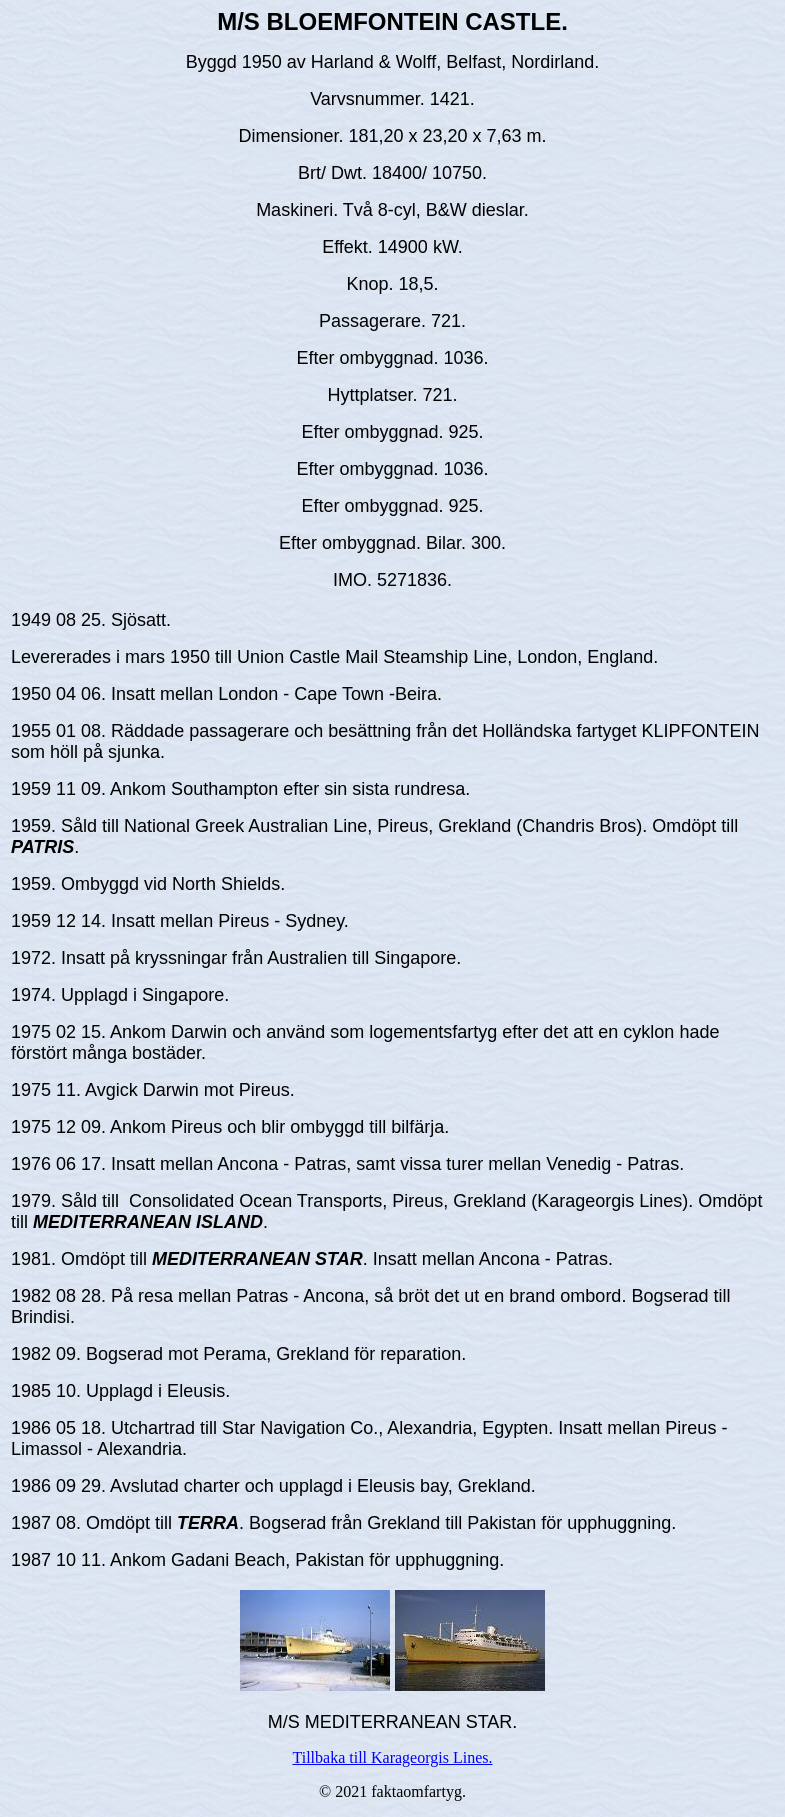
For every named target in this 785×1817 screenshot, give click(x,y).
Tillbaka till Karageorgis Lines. (393, 1757)
